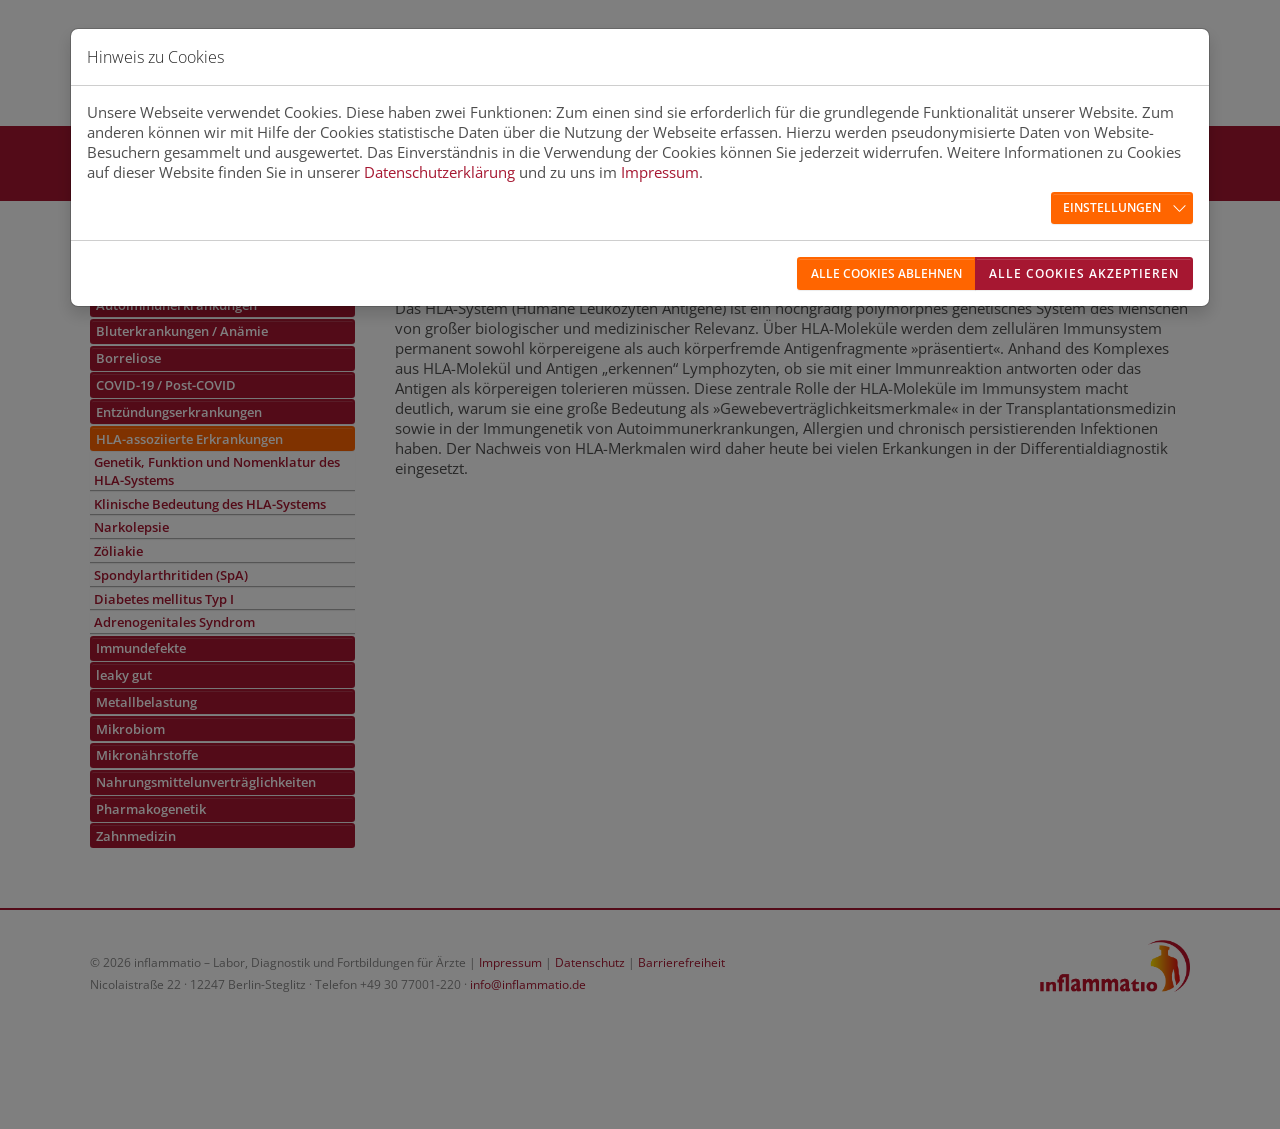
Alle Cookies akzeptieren (1084, 273)
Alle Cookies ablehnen (886, 273)
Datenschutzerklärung (439, 172)
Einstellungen (1112, 207)
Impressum (660, 172)
